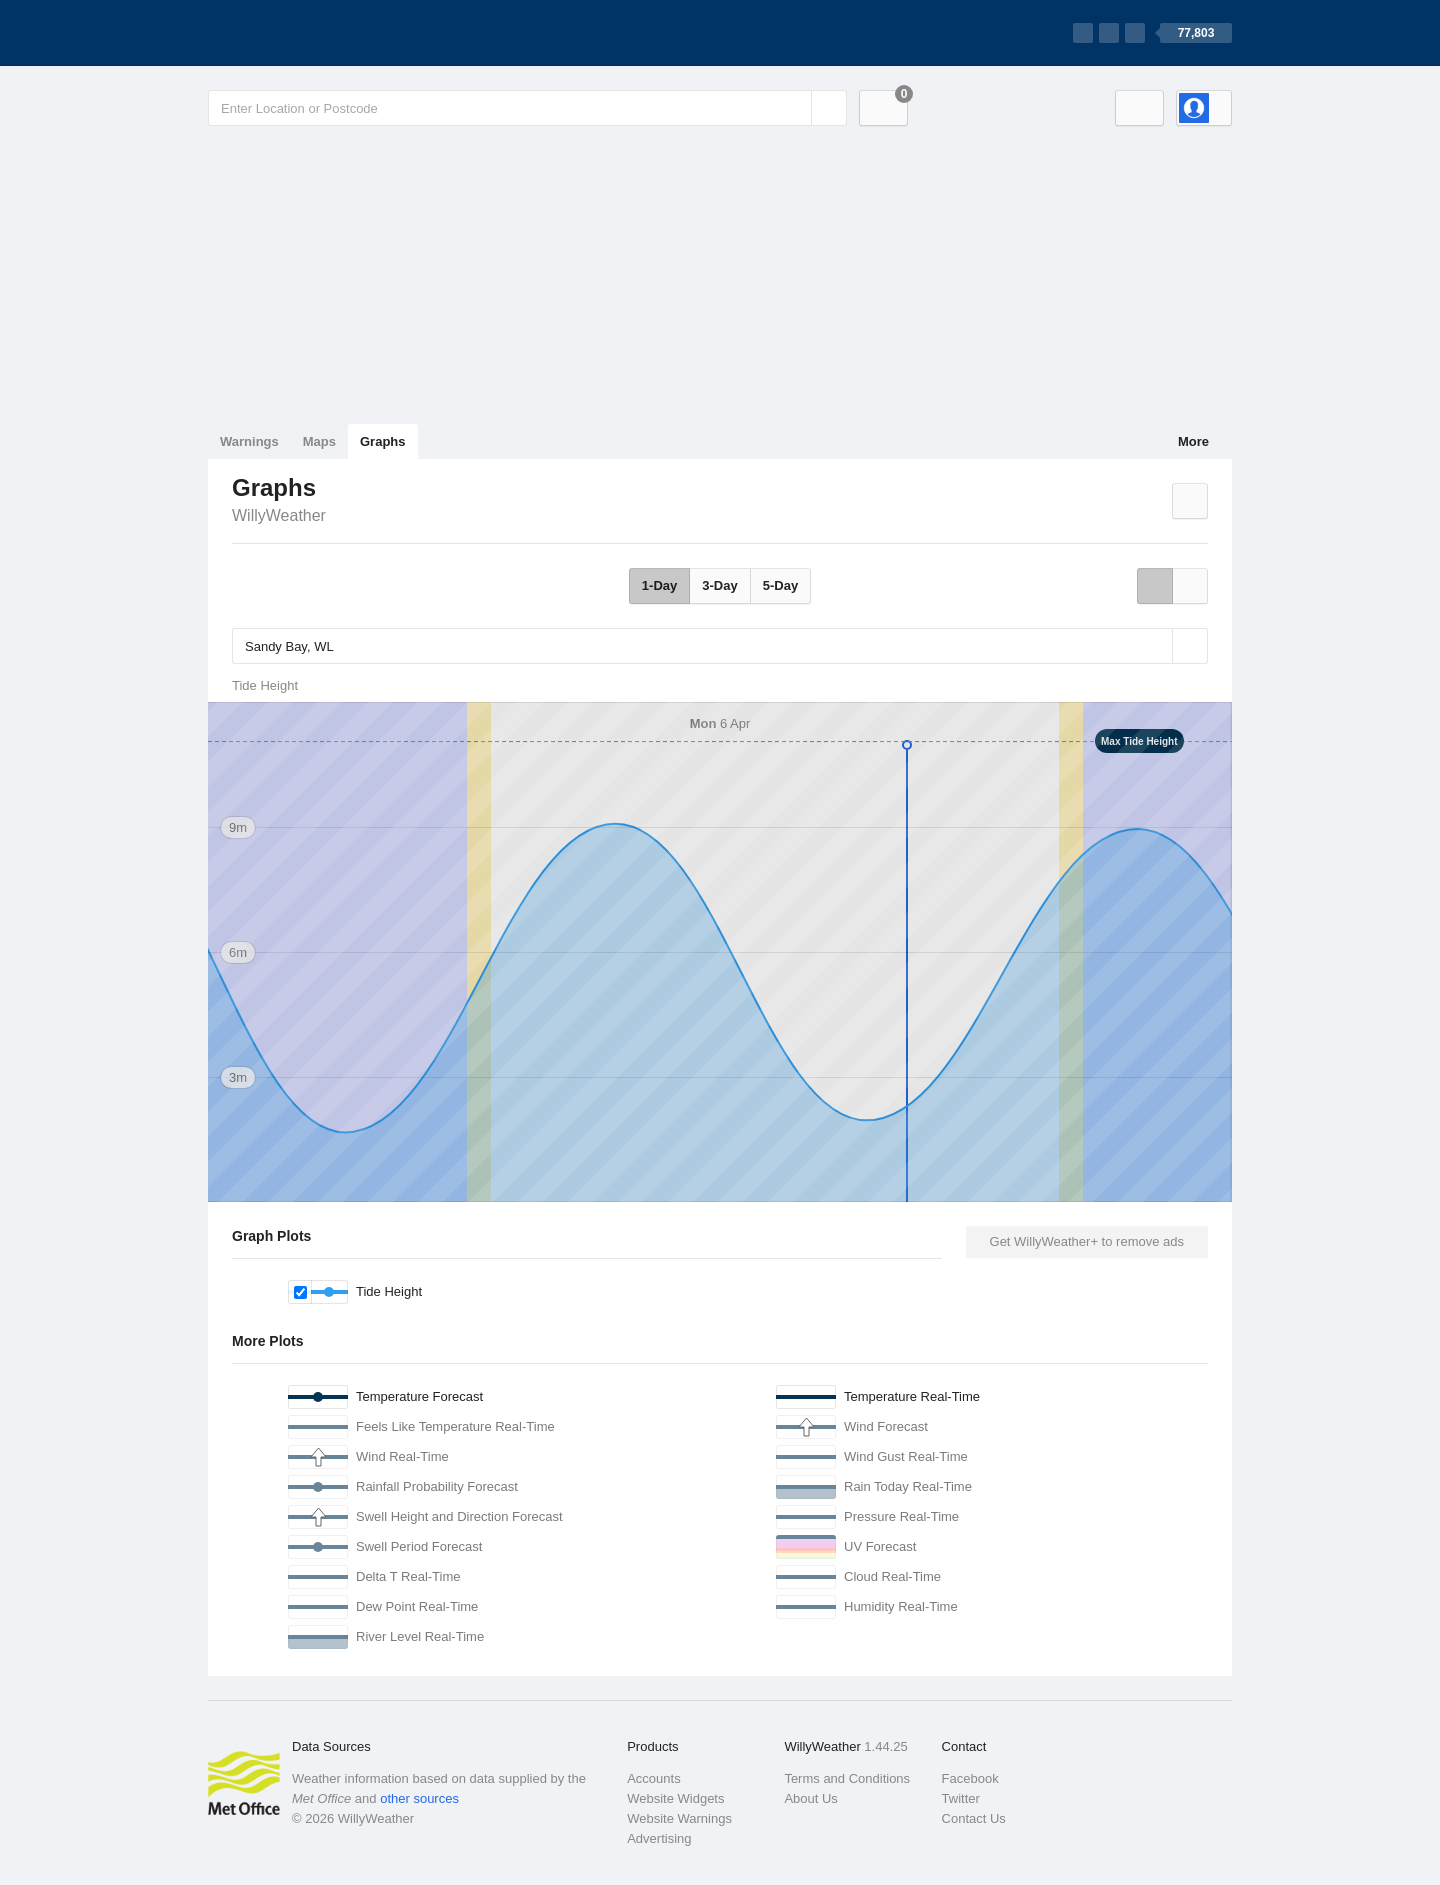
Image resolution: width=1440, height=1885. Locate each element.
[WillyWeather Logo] (302, 33)
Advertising (659, 1838)
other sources (419, 1798)
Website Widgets (675, 1798)
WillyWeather (279, 515)
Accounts (653, 1778)
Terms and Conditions (847, 1778)
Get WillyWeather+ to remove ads (1087, 1241)
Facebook (970, 1778)
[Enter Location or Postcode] (527, 108)
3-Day (719, 585)
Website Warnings (679, 1818)
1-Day (659, 585)
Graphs (383, 441)
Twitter (961, 1798)
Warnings (249, 441)
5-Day (780, 585)
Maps (319, 441)
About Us (810, 1798)
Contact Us (974, 1818)
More (1193, 441)
